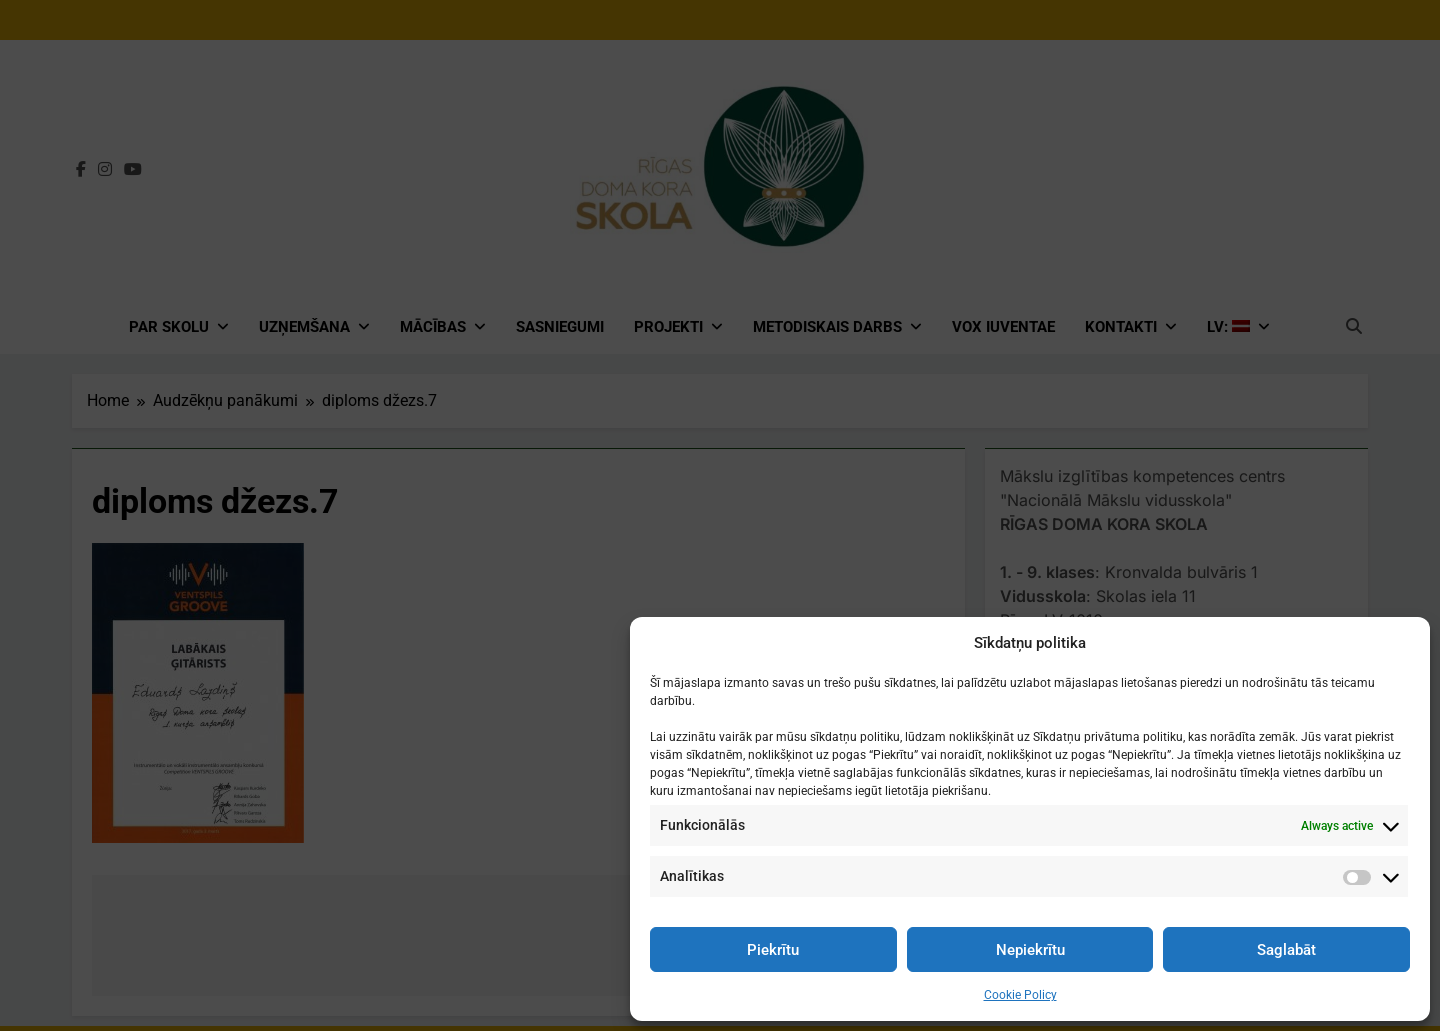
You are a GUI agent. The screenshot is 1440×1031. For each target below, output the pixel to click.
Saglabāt (1286, 950)
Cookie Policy (1020, 995)
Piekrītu (773, 950)
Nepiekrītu (1030, 950)
